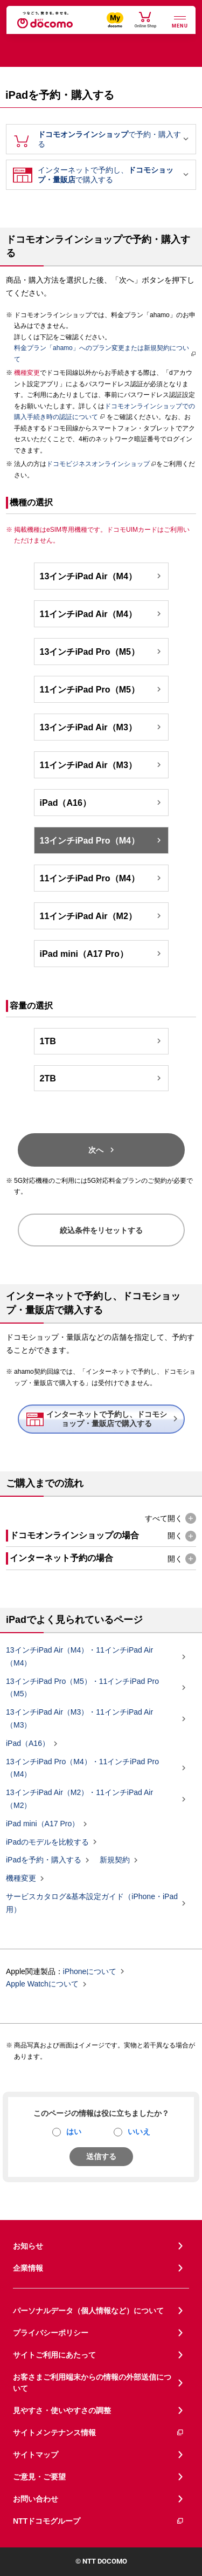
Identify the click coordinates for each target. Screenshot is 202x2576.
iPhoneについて (90, 1971)
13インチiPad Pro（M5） (102, 651)
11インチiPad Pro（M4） (102, 878)
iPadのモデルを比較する (47, 1842)
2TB (102, 1078)
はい (73, 2131)
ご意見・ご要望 (39, 2476)
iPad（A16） (102, 802)
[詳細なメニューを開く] (179, 21)
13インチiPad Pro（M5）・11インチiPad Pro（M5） (92, 1687)
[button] (170, 1518)
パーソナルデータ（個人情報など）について (88, 2310)
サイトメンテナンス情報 (98, 2432)
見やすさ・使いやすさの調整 (62, 2410)
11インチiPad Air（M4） (102, 614)
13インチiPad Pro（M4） (102, 840)
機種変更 (21, 1878)
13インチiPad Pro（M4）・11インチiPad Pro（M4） (92, 1768)
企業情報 (28, 2268)
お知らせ (28, 2246)
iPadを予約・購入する (43, 1860)
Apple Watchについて (42, 1984)
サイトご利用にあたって (54, 2355)
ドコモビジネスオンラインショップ (98, 464)
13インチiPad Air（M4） (102, 576)
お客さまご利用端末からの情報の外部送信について (92, 2383)
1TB (102, 1041)
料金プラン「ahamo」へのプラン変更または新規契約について (102, 353)
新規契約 (115, 1860)
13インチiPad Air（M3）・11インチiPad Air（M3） (92, 1718)
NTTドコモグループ (98, 2521)
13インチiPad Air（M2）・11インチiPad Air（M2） (92, 1799)
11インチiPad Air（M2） (102, 916)
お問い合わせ (35, 2499)
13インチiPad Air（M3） (102, 727)
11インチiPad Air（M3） (102, 765)
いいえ (139, 2131)
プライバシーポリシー (50, 2332)
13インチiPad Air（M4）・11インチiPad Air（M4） (92, 1656)
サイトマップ (35, 2454)
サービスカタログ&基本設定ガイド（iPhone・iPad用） (92, 1903)
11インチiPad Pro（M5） (102, 689)
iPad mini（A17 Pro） (102, 953)
